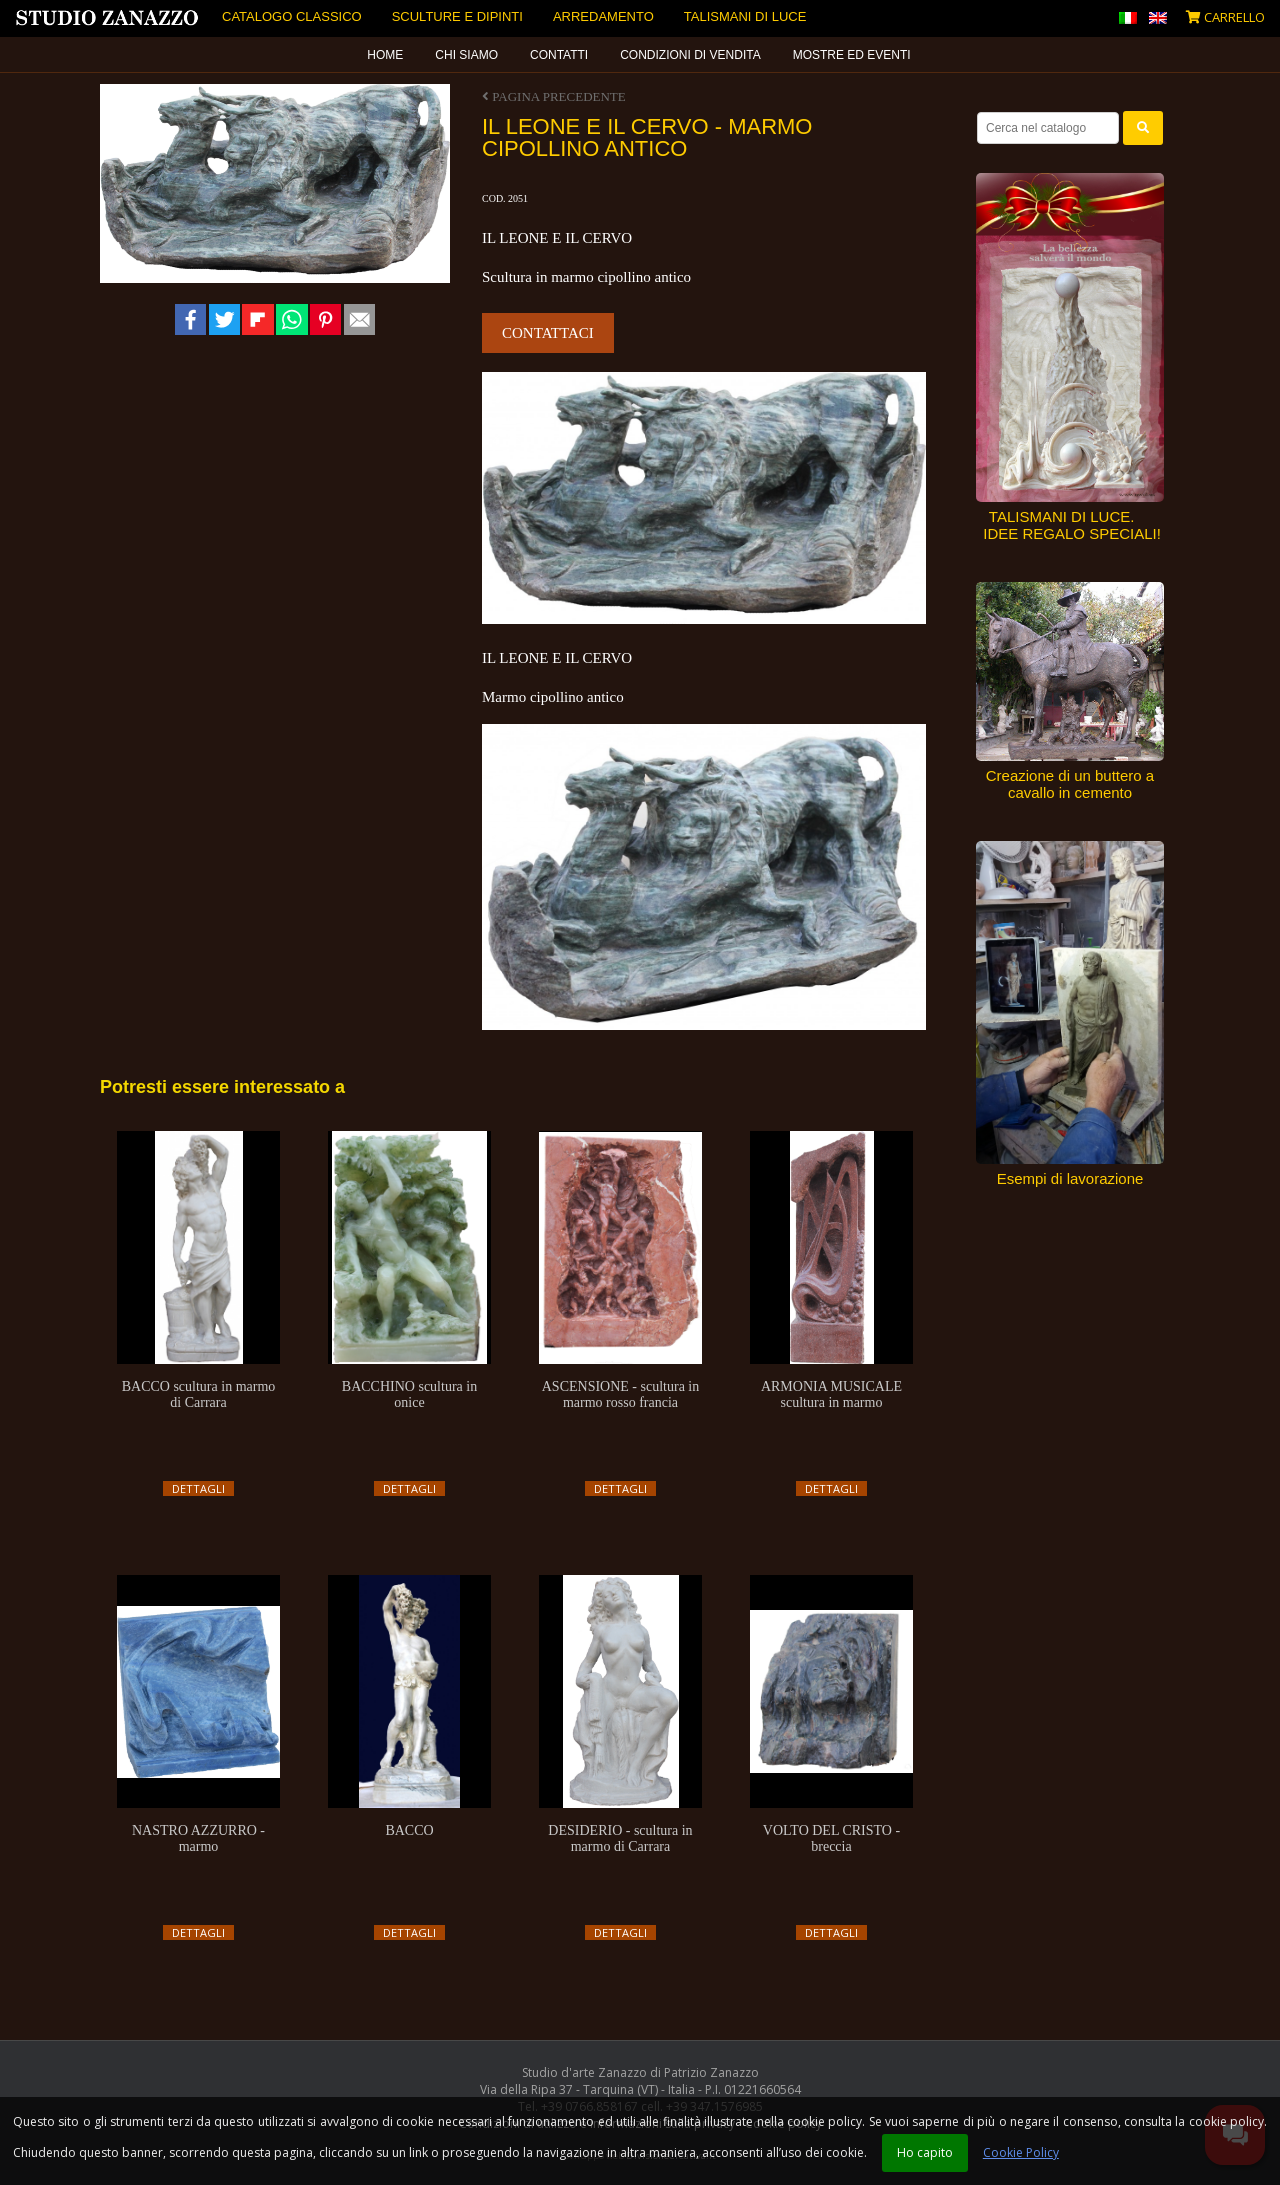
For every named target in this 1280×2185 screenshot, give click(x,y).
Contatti (559, 55)
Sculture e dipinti (457, 16)
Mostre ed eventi (852, 55)
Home (385, 55)
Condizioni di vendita (690, 55)
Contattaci (548, 333)
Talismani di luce (745, 16)
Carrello (1225, 17)
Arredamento (603, 16)
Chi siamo (466, 55)
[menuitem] (386, 55)
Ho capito (925, 2152)
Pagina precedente (554, 96)
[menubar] (640, 55)
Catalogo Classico (292, 16)
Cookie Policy (1021, 2152)
